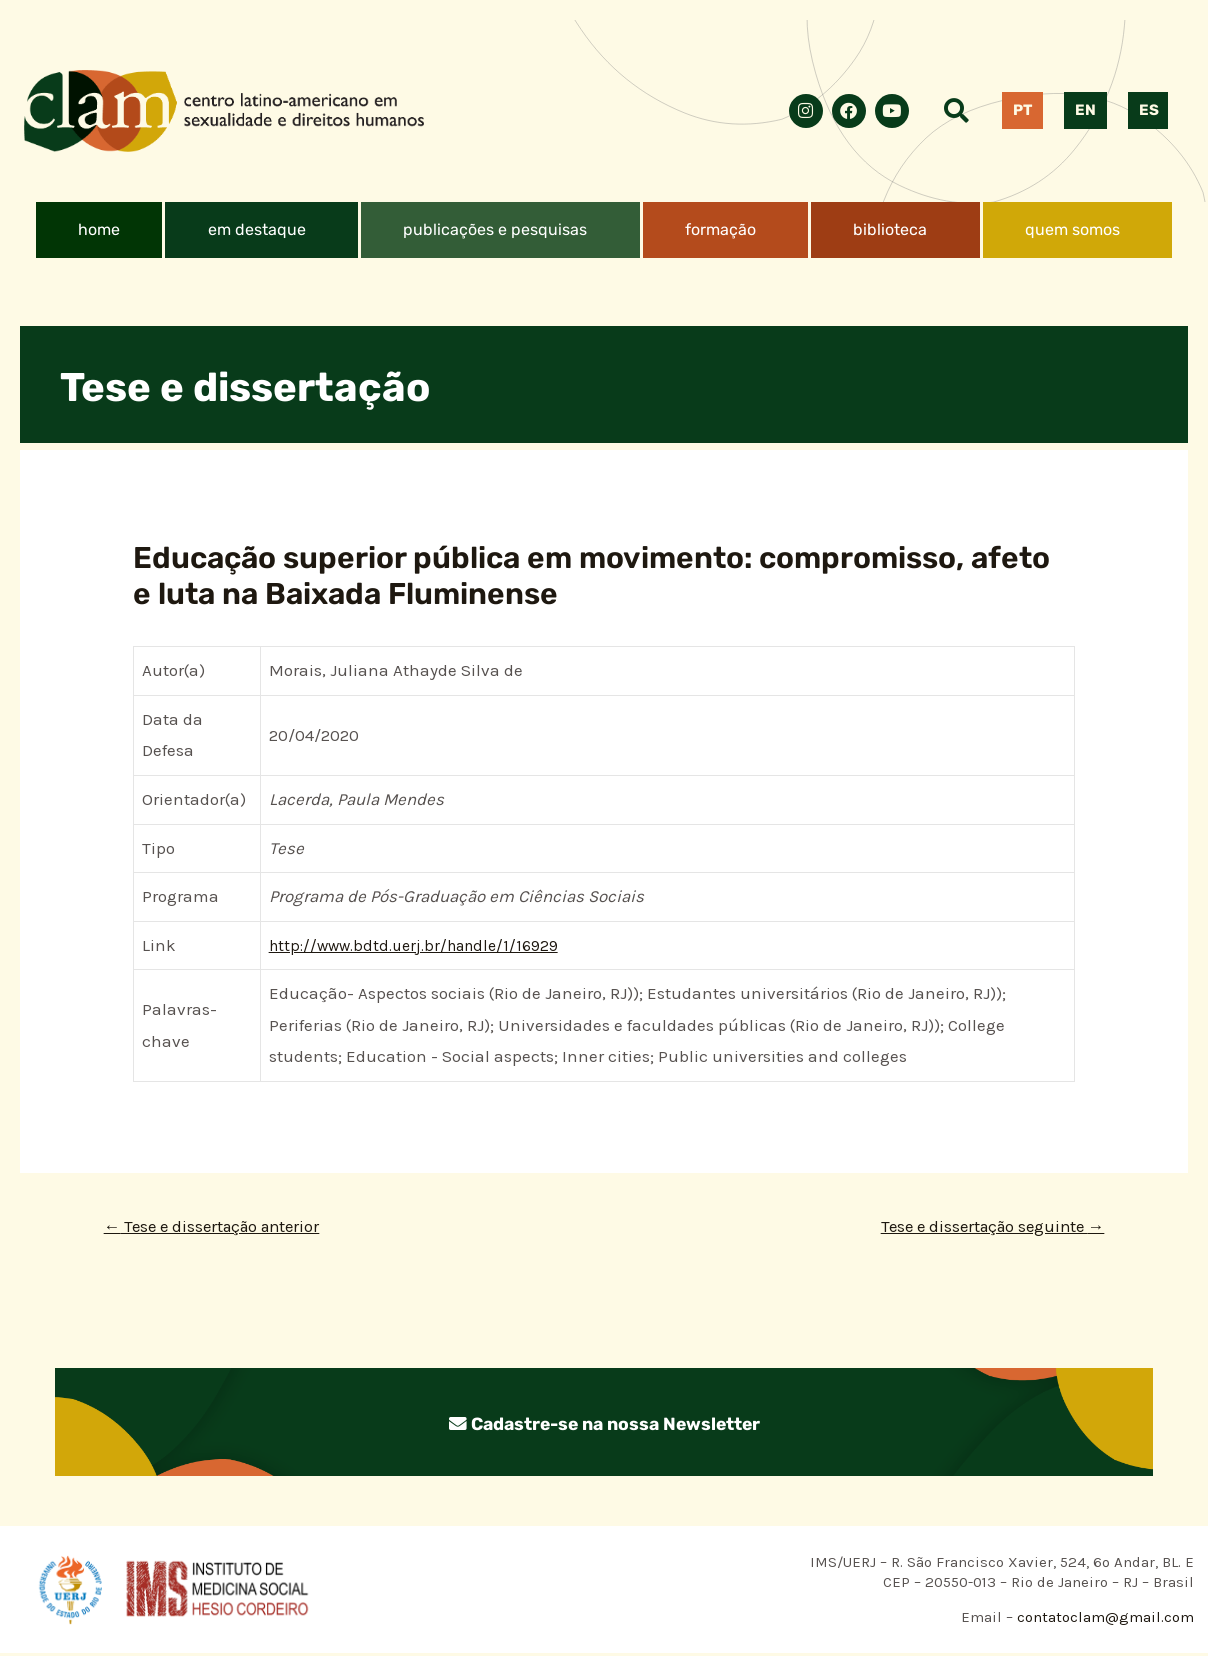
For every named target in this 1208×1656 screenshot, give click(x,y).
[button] (261, 230)
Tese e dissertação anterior (224, 1228)
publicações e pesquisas (495, 229)
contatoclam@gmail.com (1103, 1620)
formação (720, 229)
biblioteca (890, 229)
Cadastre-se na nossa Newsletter (604, 1425)
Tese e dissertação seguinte (980, 1228)
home (99, 229)
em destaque (257, 229)
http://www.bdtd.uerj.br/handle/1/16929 (423, 945)
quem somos (1072, 229)
